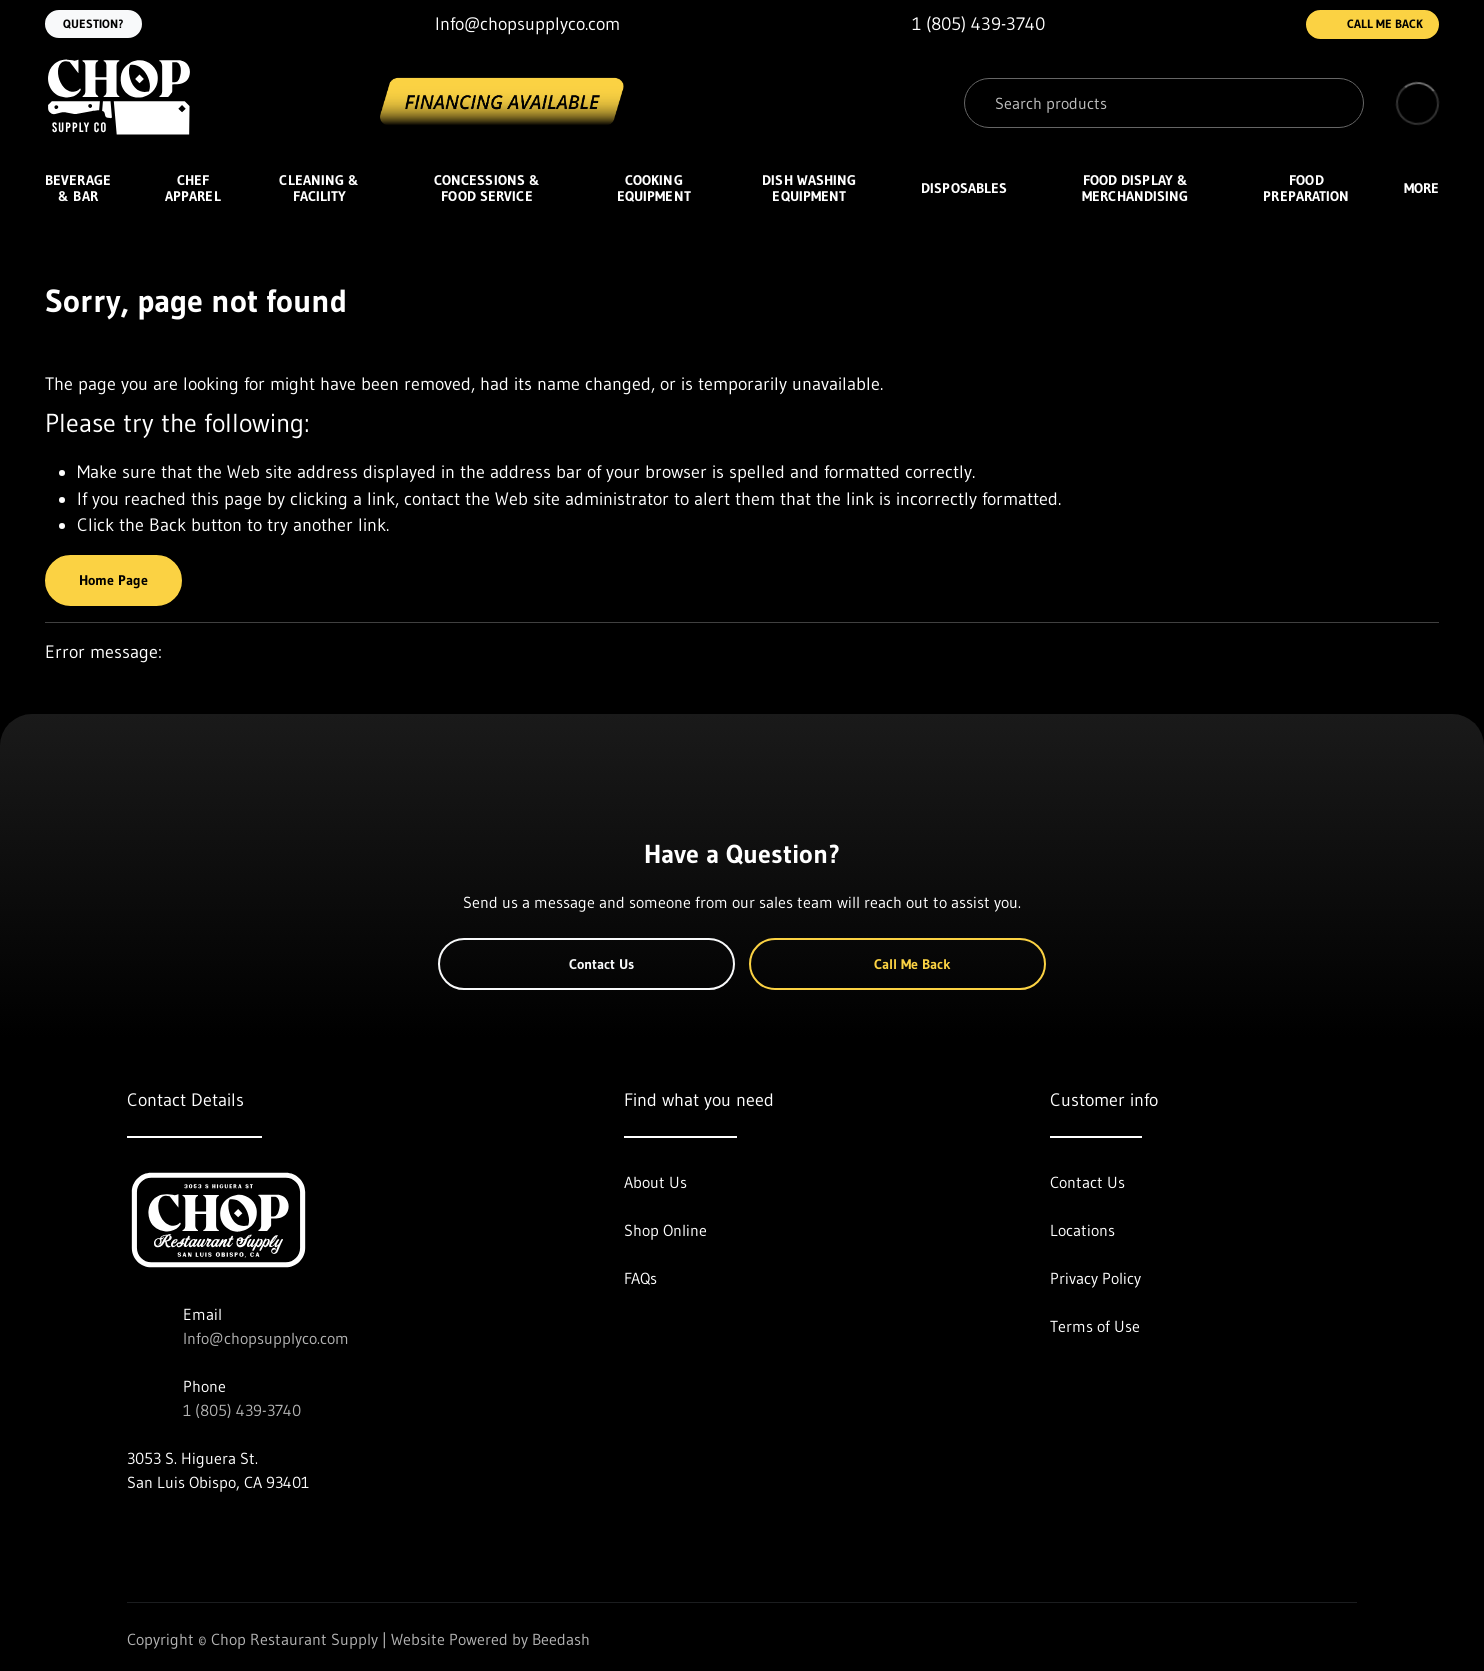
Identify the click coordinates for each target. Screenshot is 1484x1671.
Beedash (561, 1639)
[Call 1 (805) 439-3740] (962, 24)
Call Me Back (1372, 24)
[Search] (1164, 103)
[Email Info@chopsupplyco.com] (511, 24)
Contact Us (586, 964)
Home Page (113, 580)
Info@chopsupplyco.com (266, 1338)
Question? (93, 23)
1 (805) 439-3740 (242, 1410)
